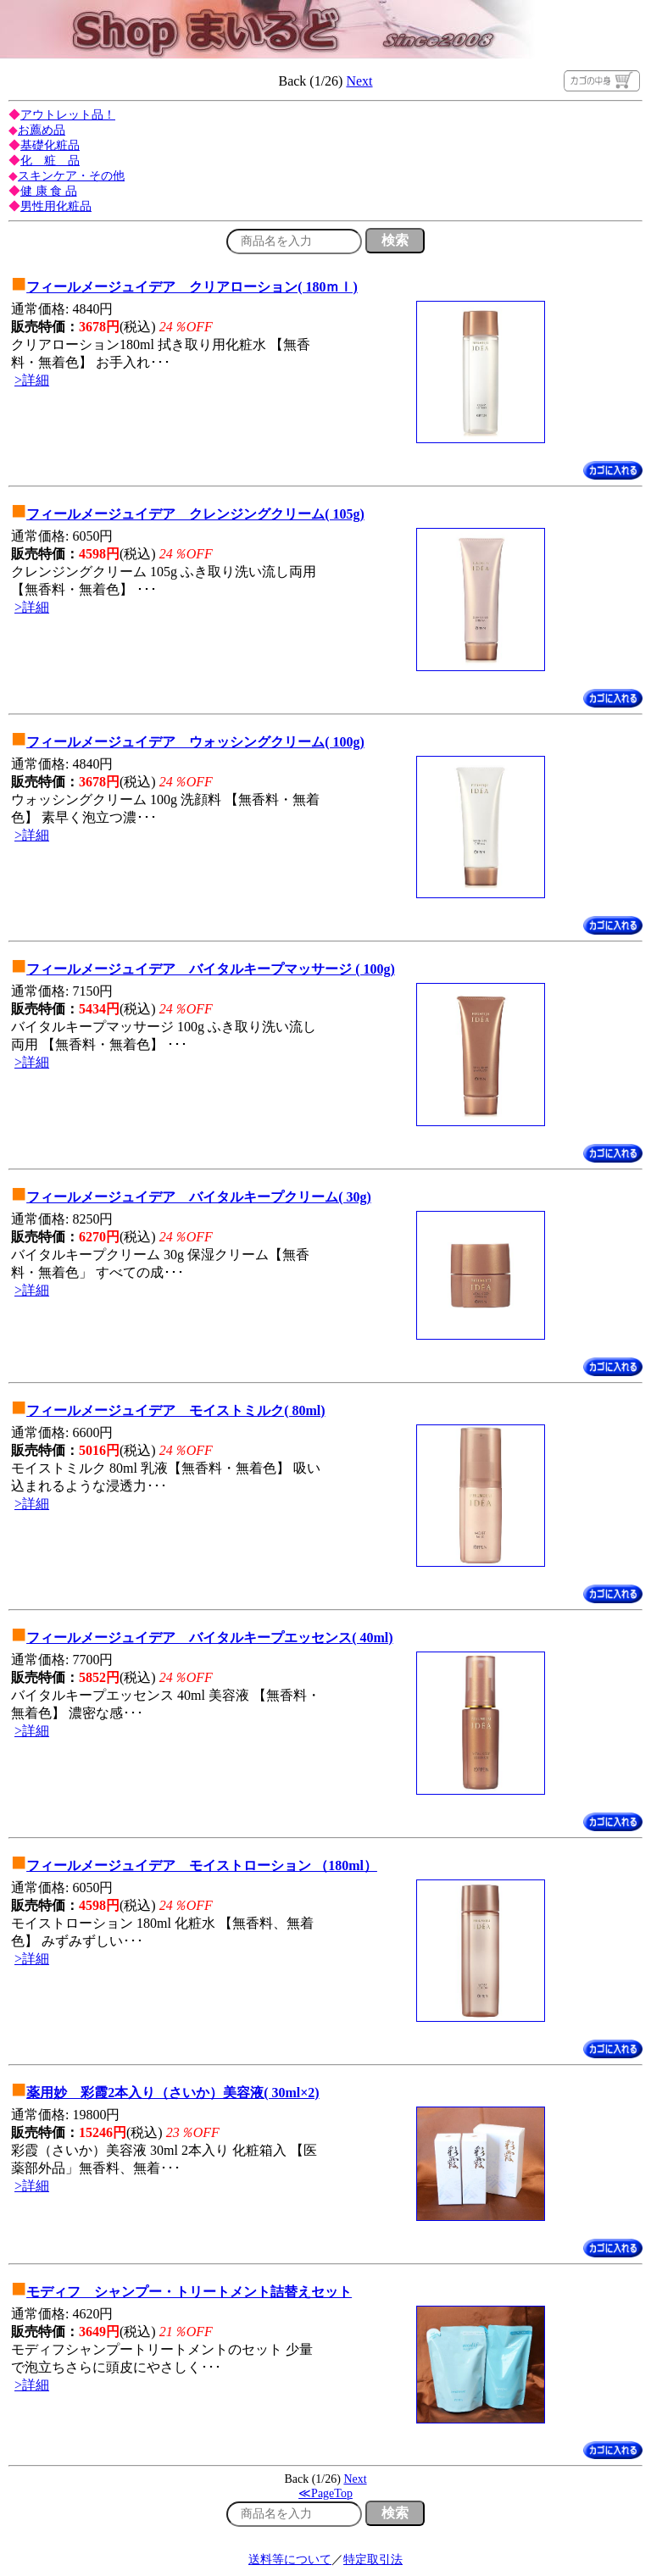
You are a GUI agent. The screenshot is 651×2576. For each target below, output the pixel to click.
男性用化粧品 (56, 206)
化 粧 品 (50, 160)
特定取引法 (373, 2559)
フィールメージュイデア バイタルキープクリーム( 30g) (198, 1197)
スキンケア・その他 (71, 175)
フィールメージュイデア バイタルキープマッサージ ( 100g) (210, 969)
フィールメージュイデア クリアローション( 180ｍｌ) (192, 287)
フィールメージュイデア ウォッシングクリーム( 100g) (195, 742)
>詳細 (31, 380)
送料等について (289, 2559)
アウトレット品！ (67, 114)
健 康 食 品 (48, 191)
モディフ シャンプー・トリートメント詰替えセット (189, 2292)
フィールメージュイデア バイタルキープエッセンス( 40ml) (209, 1637)
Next (359, 81)
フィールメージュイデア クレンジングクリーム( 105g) (195, 514)
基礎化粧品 (50, 145)
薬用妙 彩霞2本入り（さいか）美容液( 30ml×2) (173, 2092)
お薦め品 (41, 130)
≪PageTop (325, 2493)
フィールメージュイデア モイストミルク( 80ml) (175, 1410)
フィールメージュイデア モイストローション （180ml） (201, 1865)
